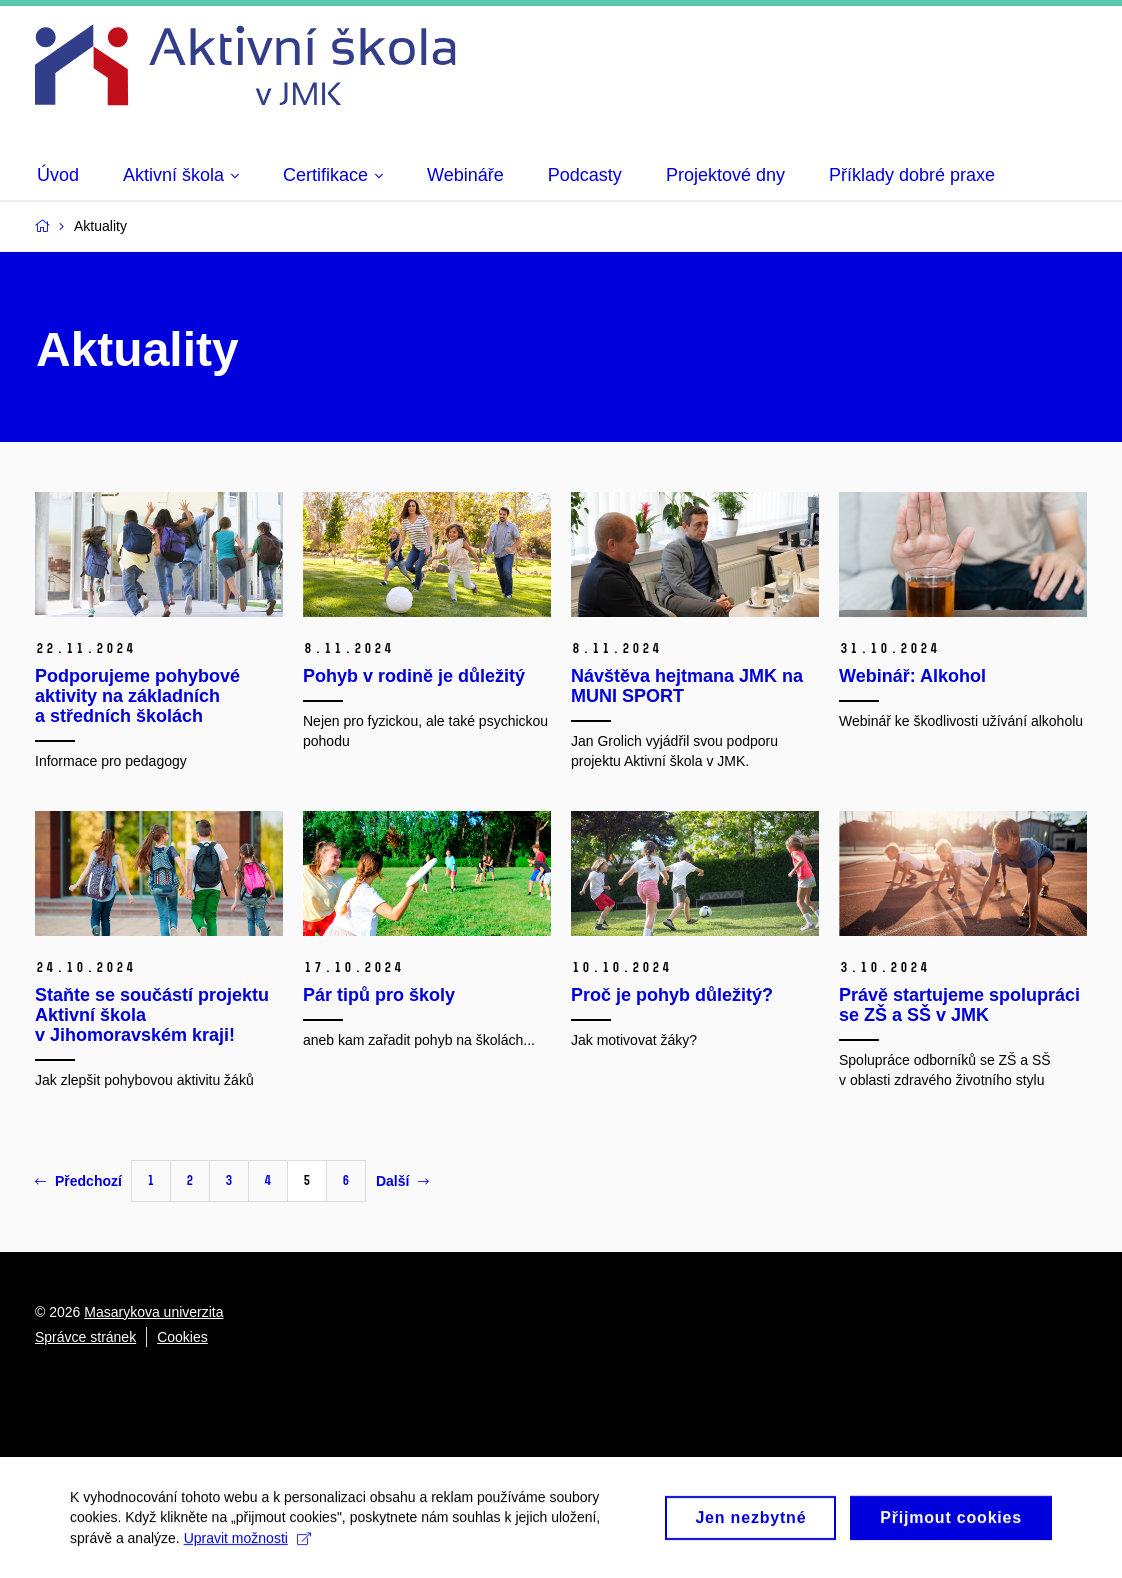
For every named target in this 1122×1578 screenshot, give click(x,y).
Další (402, 1181)
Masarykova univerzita (153, 1312)
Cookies (182, 1337)
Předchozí (78, 1181)
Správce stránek (85, 1337)
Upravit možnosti (247, 1545)
